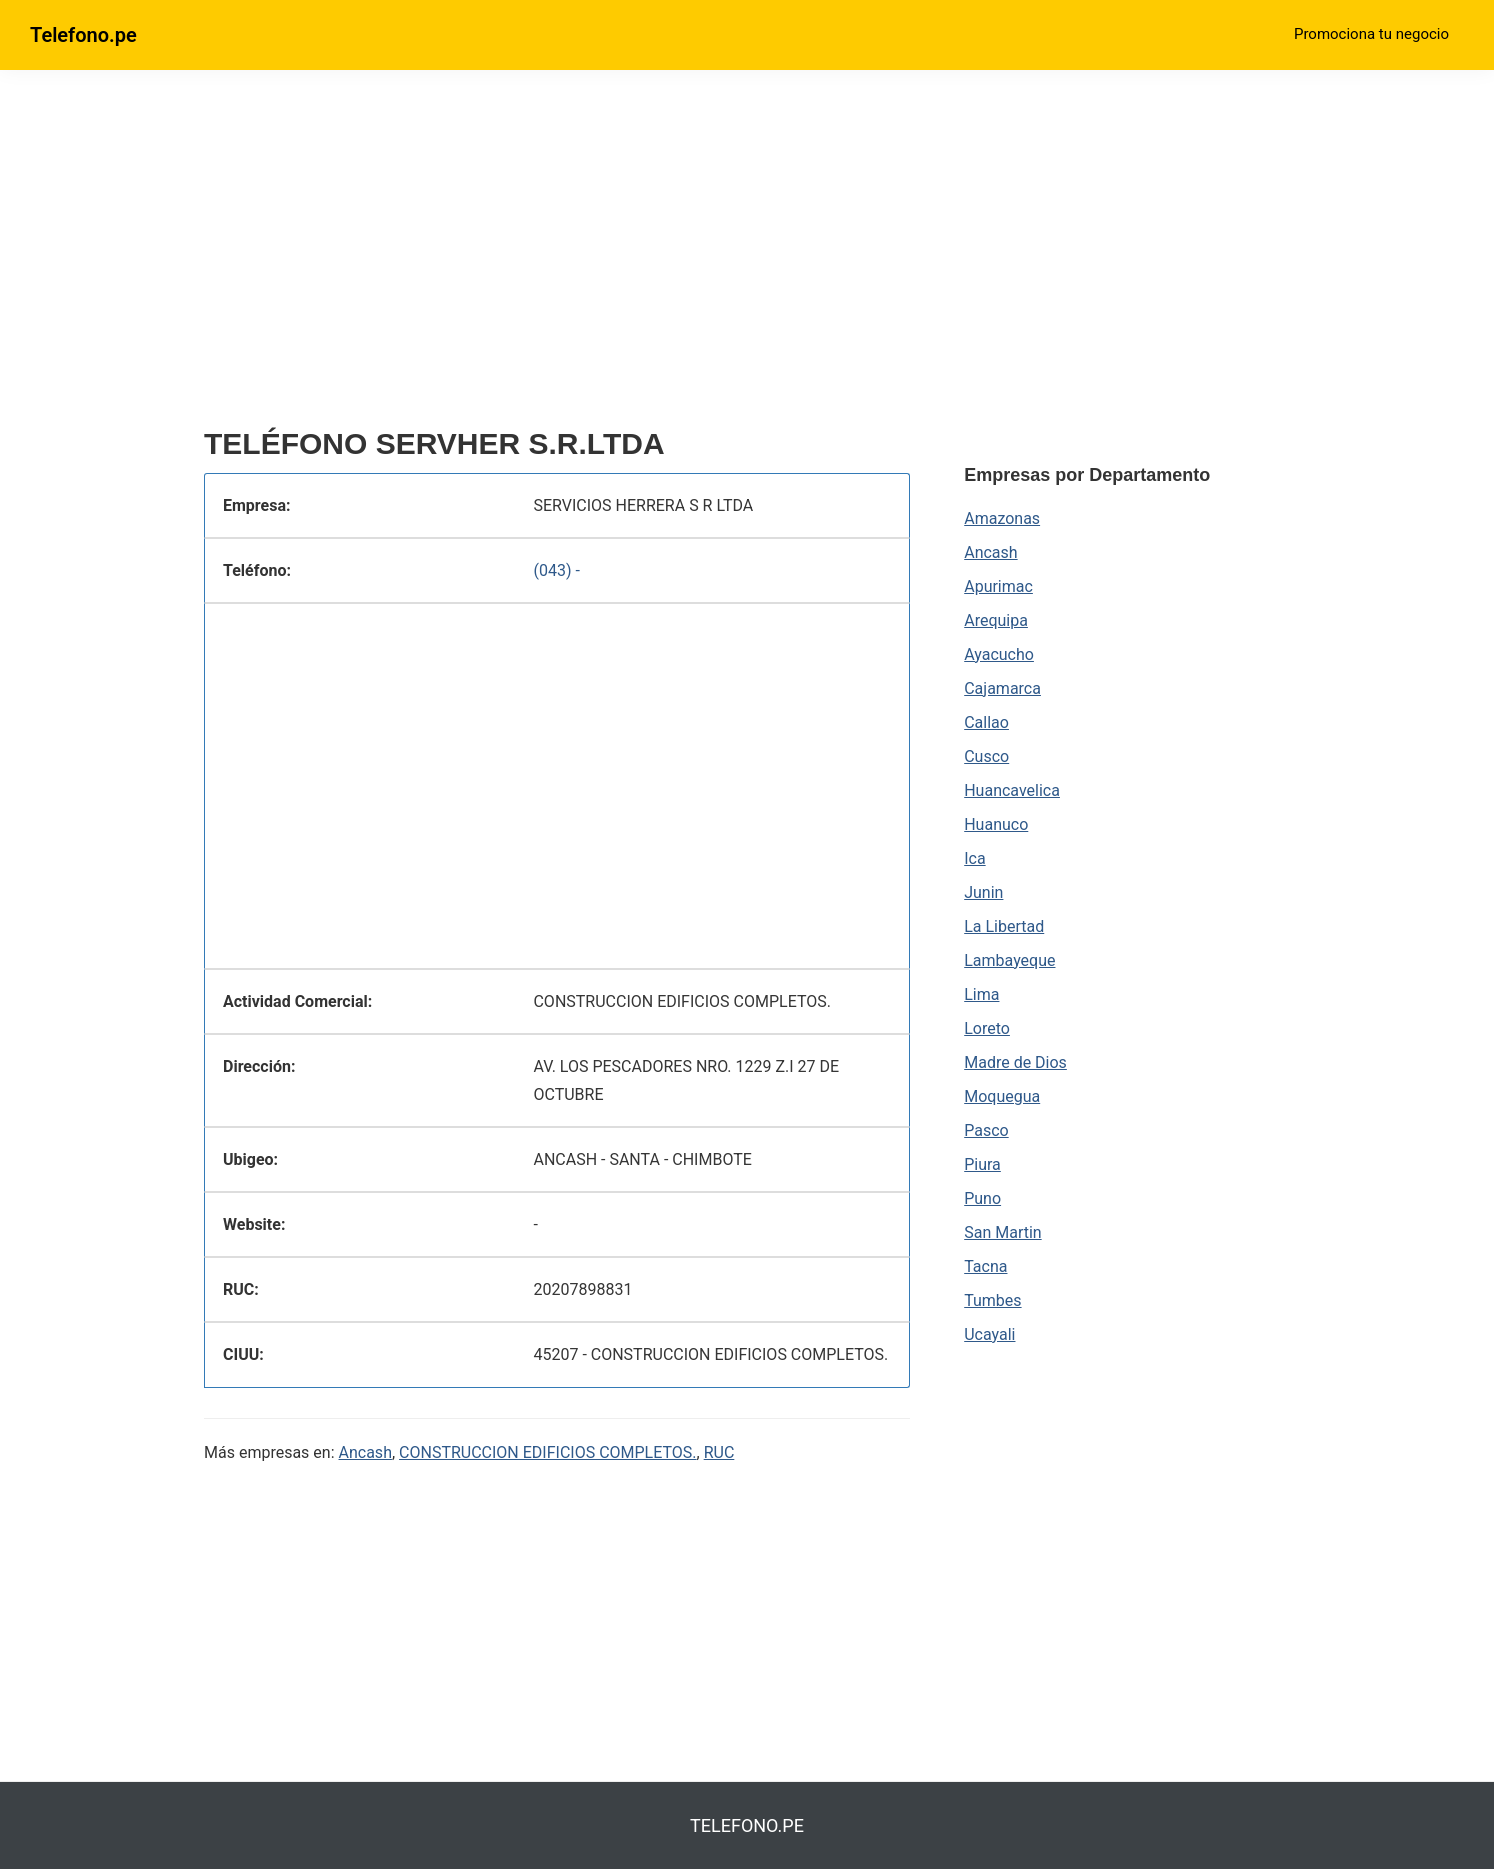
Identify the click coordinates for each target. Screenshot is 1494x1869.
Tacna (985, 1266)
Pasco (986, 1130)
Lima (981, 994)
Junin (983, 892)
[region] (557, 257)
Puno (982, 1198)
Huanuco (996, 824)
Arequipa (996, 620)
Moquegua (1002, 1096)
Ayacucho (999, 654)
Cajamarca (1002, 688)
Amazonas (1002, 518)
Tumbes (992, 1300)
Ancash (365, 1452)
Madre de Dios (1015, 1062)
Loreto (987, 1028)
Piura (982, 1164)
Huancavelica (1012, 790)
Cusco (986, 756)
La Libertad (1004, 926)
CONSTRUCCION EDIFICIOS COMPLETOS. (547, 1452)
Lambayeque (1009, 960)
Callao (986, 722)
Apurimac (998, 586)
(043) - (556, 570)
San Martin (1002, 1232)
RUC (719, 1452)
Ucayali (989, 1334)
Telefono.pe (83, 35)
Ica (974, 858)
